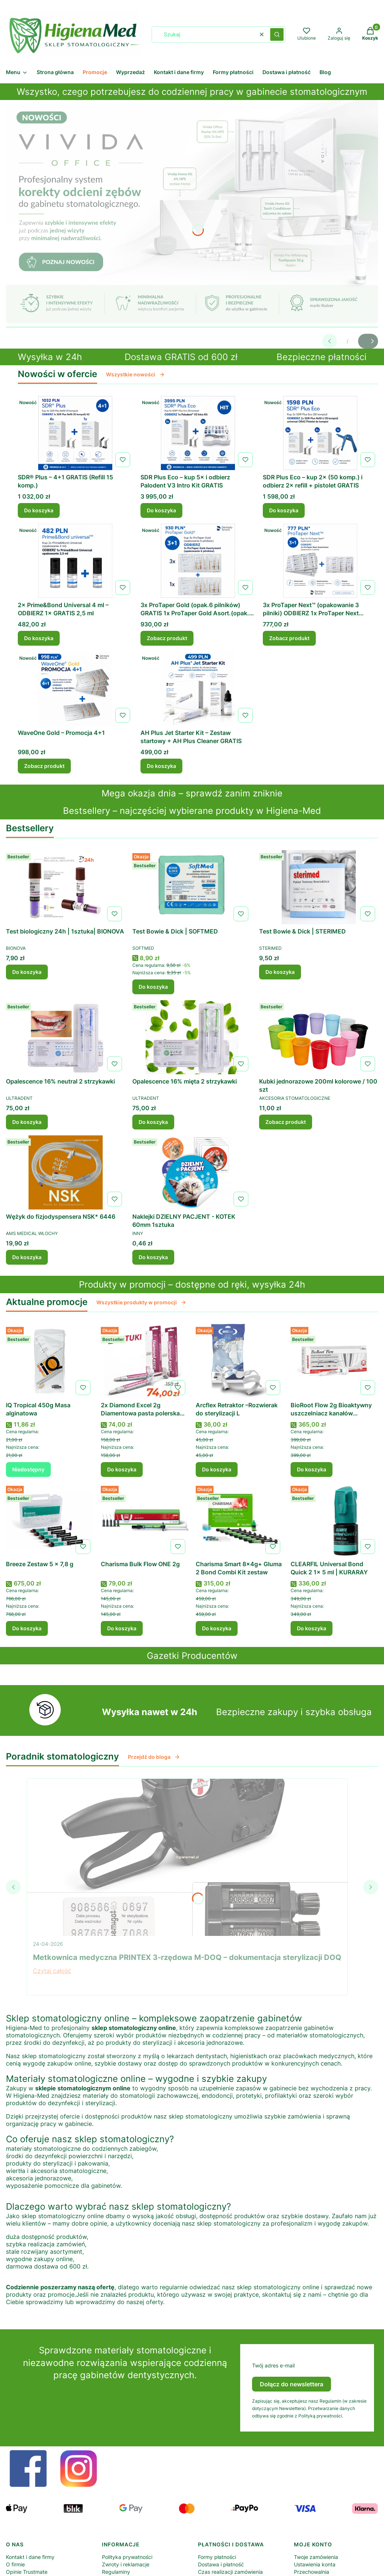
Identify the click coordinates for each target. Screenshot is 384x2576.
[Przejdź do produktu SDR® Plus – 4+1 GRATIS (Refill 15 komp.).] (75, 433)
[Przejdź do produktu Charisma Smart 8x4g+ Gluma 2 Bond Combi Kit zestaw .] (239, 1520)
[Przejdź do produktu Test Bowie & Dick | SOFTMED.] (191, 887)
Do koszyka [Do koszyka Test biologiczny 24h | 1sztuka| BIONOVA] (27, 972)
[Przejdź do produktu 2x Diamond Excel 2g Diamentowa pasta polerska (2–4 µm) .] (144, 1361)
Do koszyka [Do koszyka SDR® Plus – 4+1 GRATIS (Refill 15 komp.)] (38, 510)
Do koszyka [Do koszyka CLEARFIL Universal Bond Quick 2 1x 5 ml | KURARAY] (311, 1628)
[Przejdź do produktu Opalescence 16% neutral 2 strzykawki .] (65, 1037)
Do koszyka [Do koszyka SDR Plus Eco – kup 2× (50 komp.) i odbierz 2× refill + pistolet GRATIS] (283, 510)
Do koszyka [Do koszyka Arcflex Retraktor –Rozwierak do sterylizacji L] (216, 1469)
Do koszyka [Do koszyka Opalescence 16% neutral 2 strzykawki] (27, 1122)
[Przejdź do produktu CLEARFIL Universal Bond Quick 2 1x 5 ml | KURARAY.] (334, 1520)
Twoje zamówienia (316, 2557)
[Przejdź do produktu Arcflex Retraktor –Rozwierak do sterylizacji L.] (239, 1361)
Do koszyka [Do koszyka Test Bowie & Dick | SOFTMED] (153, 987)
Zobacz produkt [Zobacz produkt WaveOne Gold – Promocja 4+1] (44, 766)
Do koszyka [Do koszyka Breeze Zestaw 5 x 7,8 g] (27, 1628)
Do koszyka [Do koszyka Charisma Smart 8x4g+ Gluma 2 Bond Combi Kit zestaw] (216, 1628)
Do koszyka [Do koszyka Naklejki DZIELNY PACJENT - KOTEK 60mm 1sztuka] (153, 1257)
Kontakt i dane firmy (30, 2557)
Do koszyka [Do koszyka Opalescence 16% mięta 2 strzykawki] (153, 1122)
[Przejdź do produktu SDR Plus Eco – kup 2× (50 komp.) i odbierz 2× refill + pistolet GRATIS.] (320, 433)
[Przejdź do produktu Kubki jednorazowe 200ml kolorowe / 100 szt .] (318, 1037)
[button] (277, 34)
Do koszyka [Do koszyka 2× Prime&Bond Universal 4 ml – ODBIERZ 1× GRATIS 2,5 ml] (38, 638)
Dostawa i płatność (221, 2564)
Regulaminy (116, 2572)
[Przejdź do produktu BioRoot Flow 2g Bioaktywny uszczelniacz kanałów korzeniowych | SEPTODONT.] (334, 1361)
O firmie (15, 2564)
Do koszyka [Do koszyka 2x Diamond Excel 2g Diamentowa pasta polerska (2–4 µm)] (121, 1469)
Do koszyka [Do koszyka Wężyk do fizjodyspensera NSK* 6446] (27, 1257)
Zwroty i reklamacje (125, 2564)
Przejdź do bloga (154, 1757)
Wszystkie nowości (135, 374)
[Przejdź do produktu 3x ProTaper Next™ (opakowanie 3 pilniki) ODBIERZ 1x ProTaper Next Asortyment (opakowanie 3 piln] (320, 561)
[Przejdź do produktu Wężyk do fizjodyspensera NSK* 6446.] (65, 1172)
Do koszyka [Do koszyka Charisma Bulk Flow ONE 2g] (121, 1628)
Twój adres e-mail (273, 2365)
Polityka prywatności (127, 2557)
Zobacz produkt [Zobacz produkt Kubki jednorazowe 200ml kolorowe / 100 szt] (285, 1122)
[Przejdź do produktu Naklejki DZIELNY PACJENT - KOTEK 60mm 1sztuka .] (191, 1172)
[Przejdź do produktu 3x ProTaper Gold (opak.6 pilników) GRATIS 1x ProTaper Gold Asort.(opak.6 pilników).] (198, 561)
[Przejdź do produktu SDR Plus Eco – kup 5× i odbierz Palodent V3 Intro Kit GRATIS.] (198, 433)
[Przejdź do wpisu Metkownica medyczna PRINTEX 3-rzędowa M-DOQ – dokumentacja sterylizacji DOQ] (187, 1857)
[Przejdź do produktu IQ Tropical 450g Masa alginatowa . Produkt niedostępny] (49, 1361)
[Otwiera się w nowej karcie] (28, 2468)
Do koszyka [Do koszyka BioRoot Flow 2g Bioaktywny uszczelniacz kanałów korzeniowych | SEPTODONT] (311, 1469)
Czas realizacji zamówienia (230, 2572)
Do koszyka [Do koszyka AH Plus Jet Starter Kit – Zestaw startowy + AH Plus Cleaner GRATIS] (161, 766)
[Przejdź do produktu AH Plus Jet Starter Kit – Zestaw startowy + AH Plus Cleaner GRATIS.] (198, 689)
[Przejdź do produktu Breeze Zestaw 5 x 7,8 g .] (49, 1520)
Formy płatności (217, 2557)
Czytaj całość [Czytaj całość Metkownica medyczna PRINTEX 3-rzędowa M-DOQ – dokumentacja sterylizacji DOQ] (52, 1970)
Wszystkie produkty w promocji (141, 1302)
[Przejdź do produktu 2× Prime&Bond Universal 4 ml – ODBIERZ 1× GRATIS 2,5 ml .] (75, 561)
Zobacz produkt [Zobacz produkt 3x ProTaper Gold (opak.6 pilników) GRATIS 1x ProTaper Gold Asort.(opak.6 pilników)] (167, 638)
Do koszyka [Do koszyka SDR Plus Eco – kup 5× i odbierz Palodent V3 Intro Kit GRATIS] (161, 510)
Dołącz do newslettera (291, 2384)
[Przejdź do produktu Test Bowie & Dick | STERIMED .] (318, 887)
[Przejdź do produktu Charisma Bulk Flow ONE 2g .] (144, 1520)
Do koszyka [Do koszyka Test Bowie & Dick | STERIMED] (280, 972)
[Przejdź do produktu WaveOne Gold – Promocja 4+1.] (75, 689)
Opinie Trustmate (26, 2572)
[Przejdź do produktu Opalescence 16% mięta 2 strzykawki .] (191, 1037)
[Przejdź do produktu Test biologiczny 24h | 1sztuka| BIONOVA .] (65, 887)
